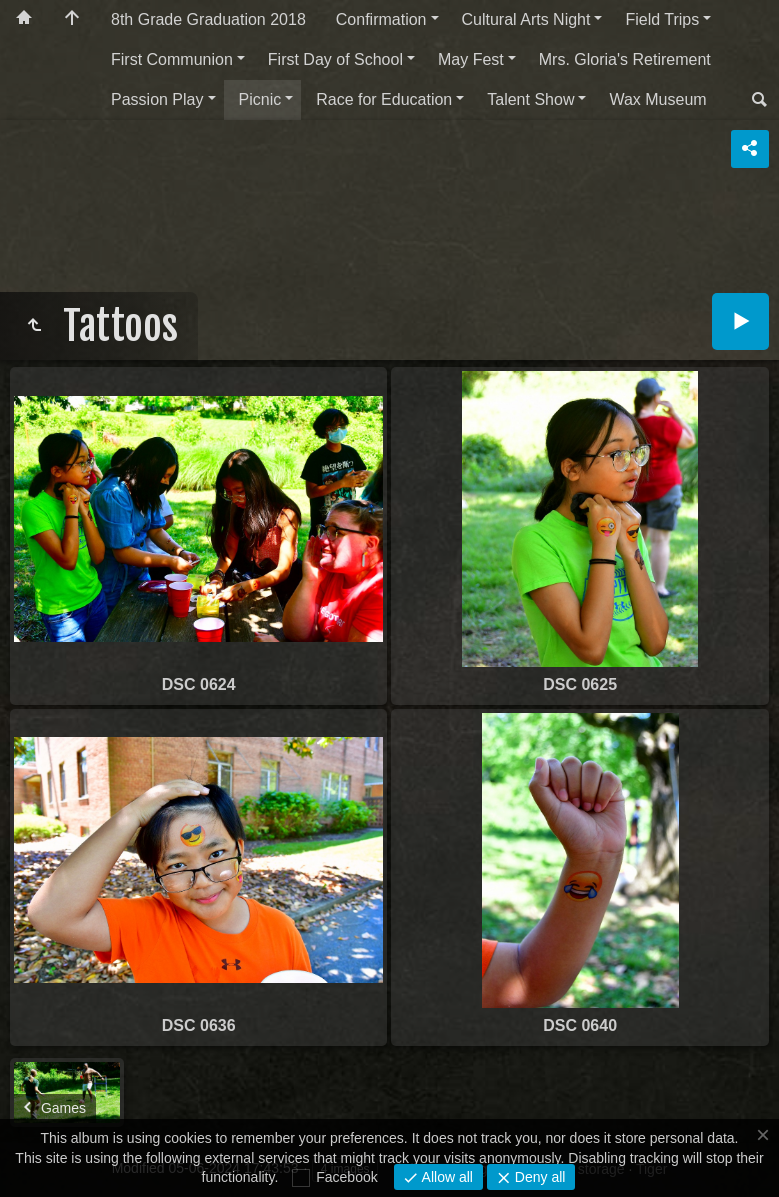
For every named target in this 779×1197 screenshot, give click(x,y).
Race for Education (384, 99)
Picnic (260, 99)
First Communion (172, 59)
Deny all (538, 1177)
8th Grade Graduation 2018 (208, 19)
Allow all (445, 1177)
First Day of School (335, 59)
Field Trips (662, 19)
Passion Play (157, 99)
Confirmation (381, 19)
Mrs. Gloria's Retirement (625, 59)
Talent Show (530, 99)
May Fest (471, 59)
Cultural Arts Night (526, 19)
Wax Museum (657, 99)
